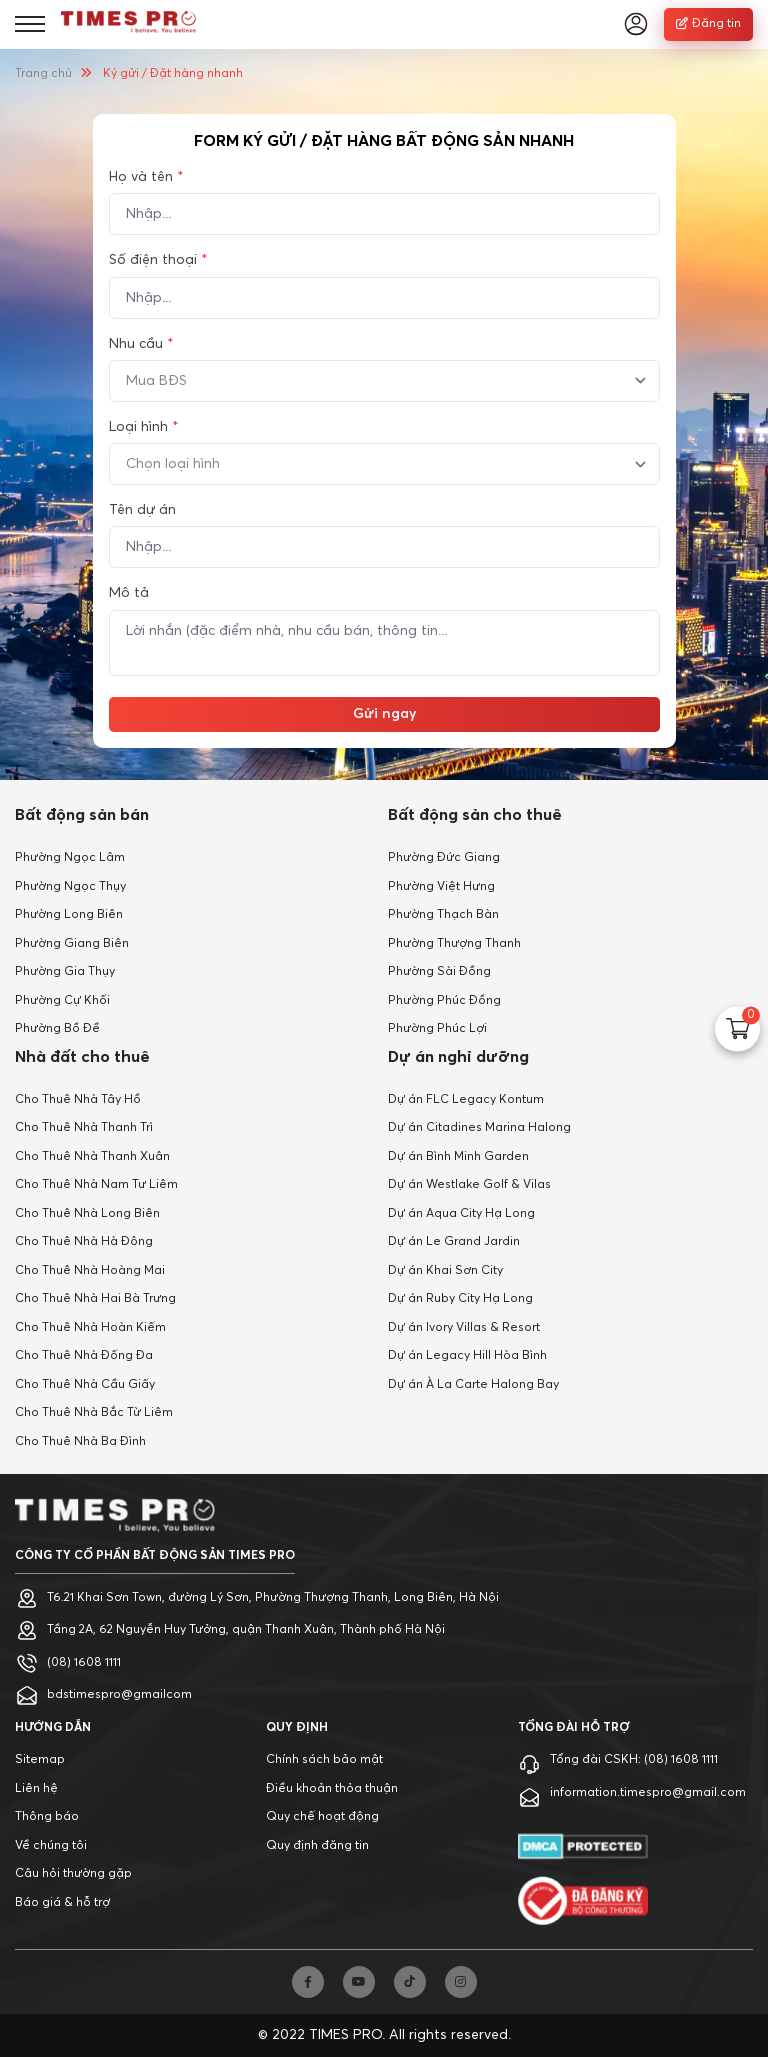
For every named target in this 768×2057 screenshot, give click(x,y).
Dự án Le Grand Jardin (454, 1242)
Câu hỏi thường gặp (73, 1874)
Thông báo (47, 1817)
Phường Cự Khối (62, 1001)
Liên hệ (36, 1789)
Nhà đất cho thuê (82, 1057)
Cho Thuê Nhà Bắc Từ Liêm (94, 1413)
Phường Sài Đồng (439, 972)
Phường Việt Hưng (441, 887)
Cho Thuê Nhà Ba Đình (80, 1442)
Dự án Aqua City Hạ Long (461, 1214)
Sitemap (40, 1760)
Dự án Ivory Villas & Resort (464, 1328)
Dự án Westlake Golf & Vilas (469, 1185)
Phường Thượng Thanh (454, 944)
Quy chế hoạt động (322, 1817)
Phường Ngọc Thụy (70, 887)
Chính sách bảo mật (324, 1760)
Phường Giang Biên (72, 944)
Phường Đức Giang (444, 858)
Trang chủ (43, 74)
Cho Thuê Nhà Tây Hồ (78, 1100)
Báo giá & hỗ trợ (62, 1903)
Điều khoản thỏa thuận (332, 1789)
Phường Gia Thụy (65, 972)
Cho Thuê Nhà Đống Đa (84, 1356)
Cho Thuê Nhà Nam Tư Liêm (96, 1185)
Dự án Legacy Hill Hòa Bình (467, 1356)
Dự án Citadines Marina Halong (479, 1128)
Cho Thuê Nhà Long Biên (87, 1214)
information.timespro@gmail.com (648, 1793)
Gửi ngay (384, 714)
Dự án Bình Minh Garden (458, 1157)
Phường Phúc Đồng (444, 1001)
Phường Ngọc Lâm (70, 858)
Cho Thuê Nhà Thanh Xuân (92, 1157)
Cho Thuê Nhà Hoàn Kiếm (90, 1328)
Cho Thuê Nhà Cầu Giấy (85, 1385)
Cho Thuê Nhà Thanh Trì (84, 1128)
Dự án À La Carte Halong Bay (473, 1385)
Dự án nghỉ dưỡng (458, 1057)
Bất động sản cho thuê (475, 815)
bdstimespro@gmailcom (119, 1695)
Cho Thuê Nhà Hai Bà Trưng (95, 1299)
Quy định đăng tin (317, 1846)
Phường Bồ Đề (57, 1029)
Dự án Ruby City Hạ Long (460, 1299)
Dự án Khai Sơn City (445, 1271)
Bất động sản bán (82, 815)
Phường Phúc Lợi (437, 1029)
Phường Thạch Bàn (443, 915)
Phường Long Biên (69, 915)
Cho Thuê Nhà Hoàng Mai (90, 1271)
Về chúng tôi (51, 1846)
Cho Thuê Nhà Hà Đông (84, 1242)
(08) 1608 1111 (84, 1663)
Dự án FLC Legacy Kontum (466, 1100)
